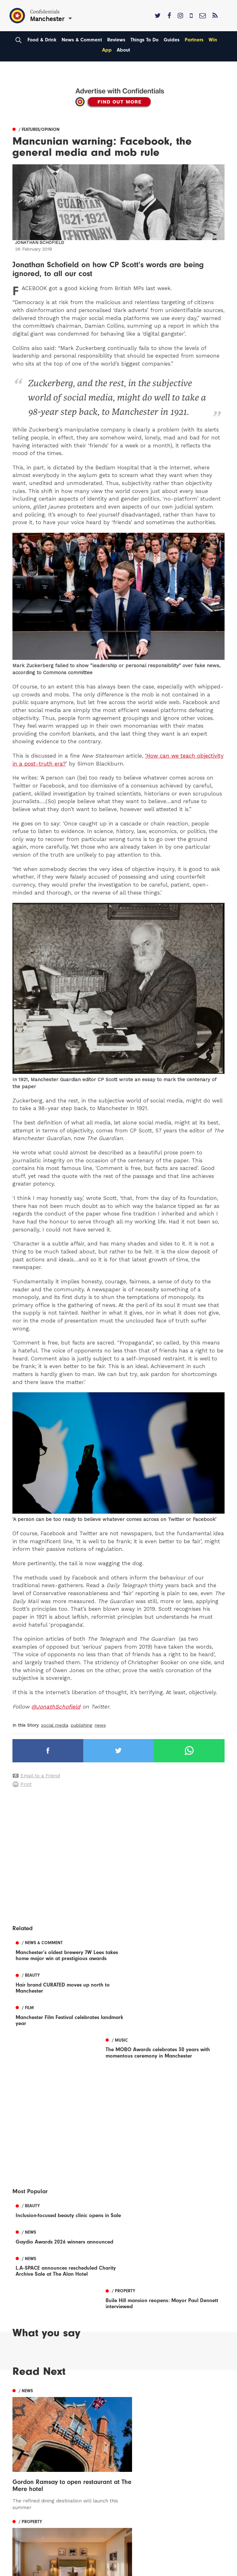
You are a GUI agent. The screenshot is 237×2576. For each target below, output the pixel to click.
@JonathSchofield (55, 1706)
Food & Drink (41, 40)
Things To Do (144, 40)
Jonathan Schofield (39, 242)
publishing (81, 1725)
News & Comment (82, 40)
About (123, 50)
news (100, 1725)
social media (54, 1725)
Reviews (116, 40)
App (107, 50)
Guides (172, 40)
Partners (194, 40)
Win (213, 40)
